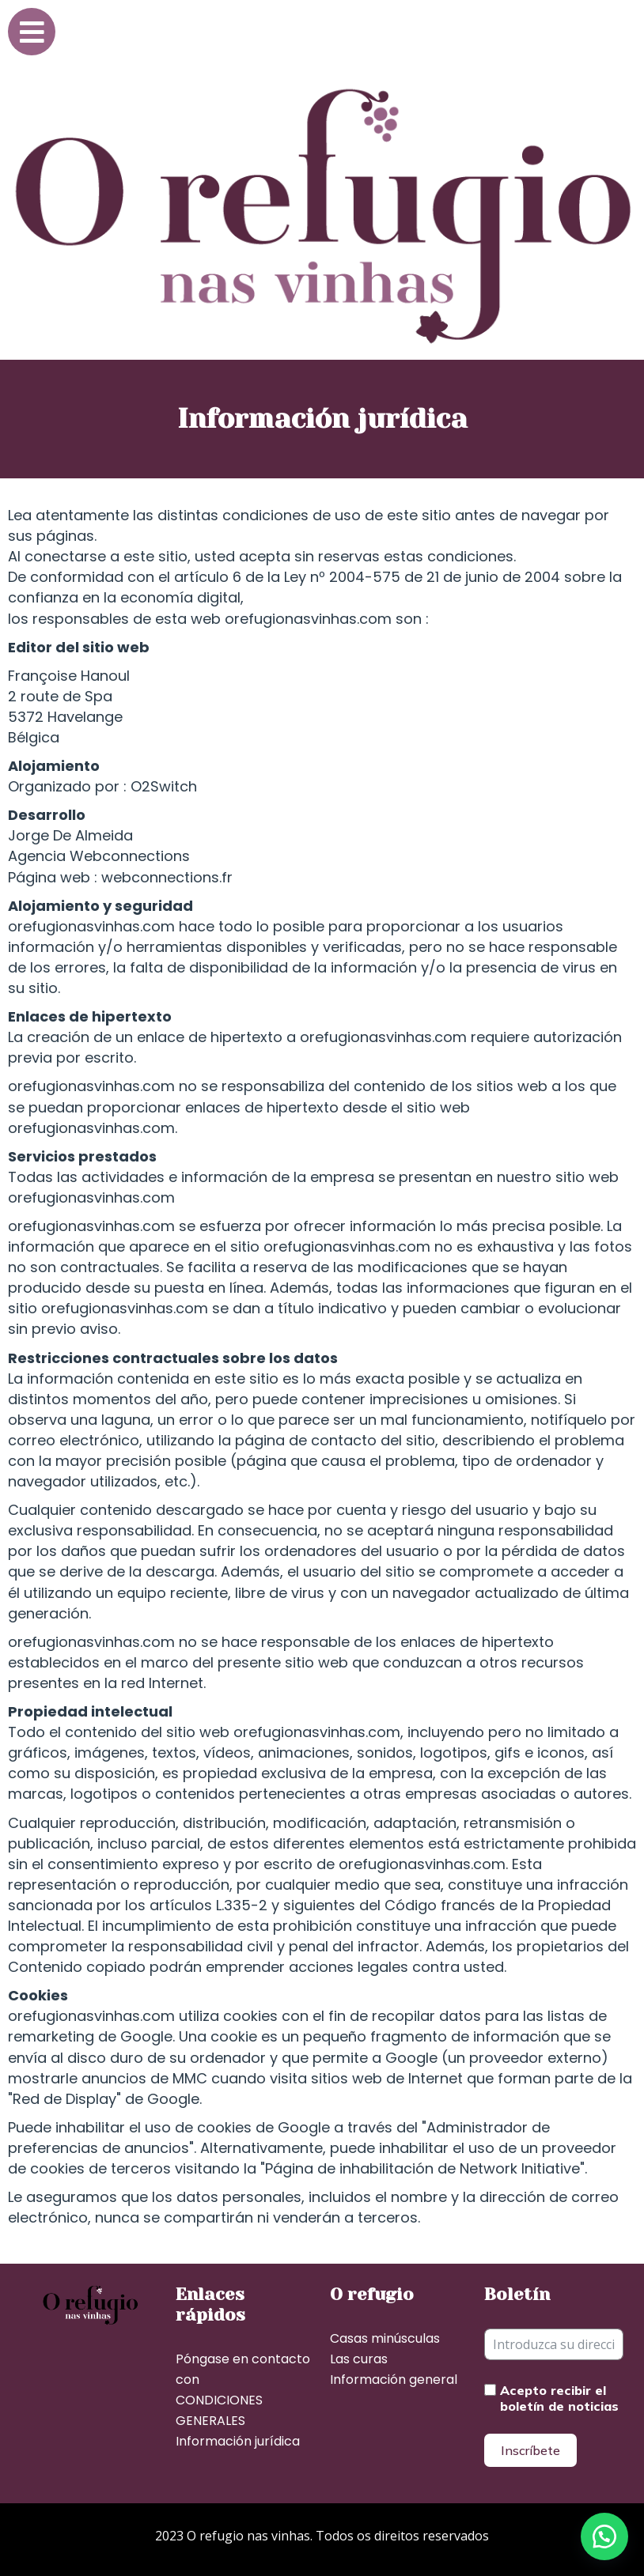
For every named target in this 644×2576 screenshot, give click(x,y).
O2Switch (164, 786)
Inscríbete (530, 2450)
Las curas (359, 2359)
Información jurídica (238, 2441)
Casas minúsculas (385, 2338)
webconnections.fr (167, 877)
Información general (393, 2379)
